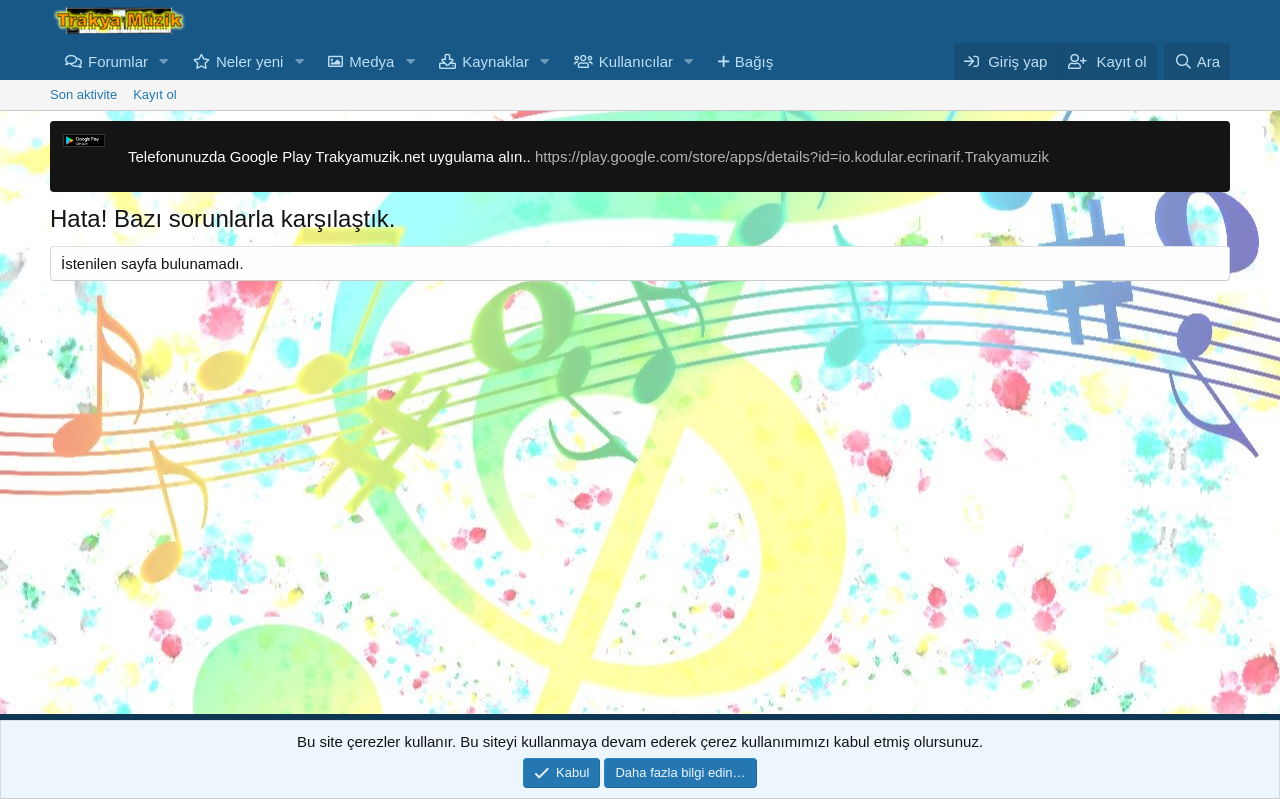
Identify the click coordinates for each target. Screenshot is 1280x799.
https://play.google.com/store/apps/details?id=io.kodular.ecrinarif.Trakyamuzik (792, 156)
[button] (164, 61)
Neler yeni (250, 61)
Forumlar (118, 61)
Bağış (754, 61)
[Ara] (1197, 61)
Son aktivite (83, 94)
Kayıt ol (154, 94)
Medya (371, 61)
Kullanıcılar (636, 61)
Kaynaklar (495, 61)
